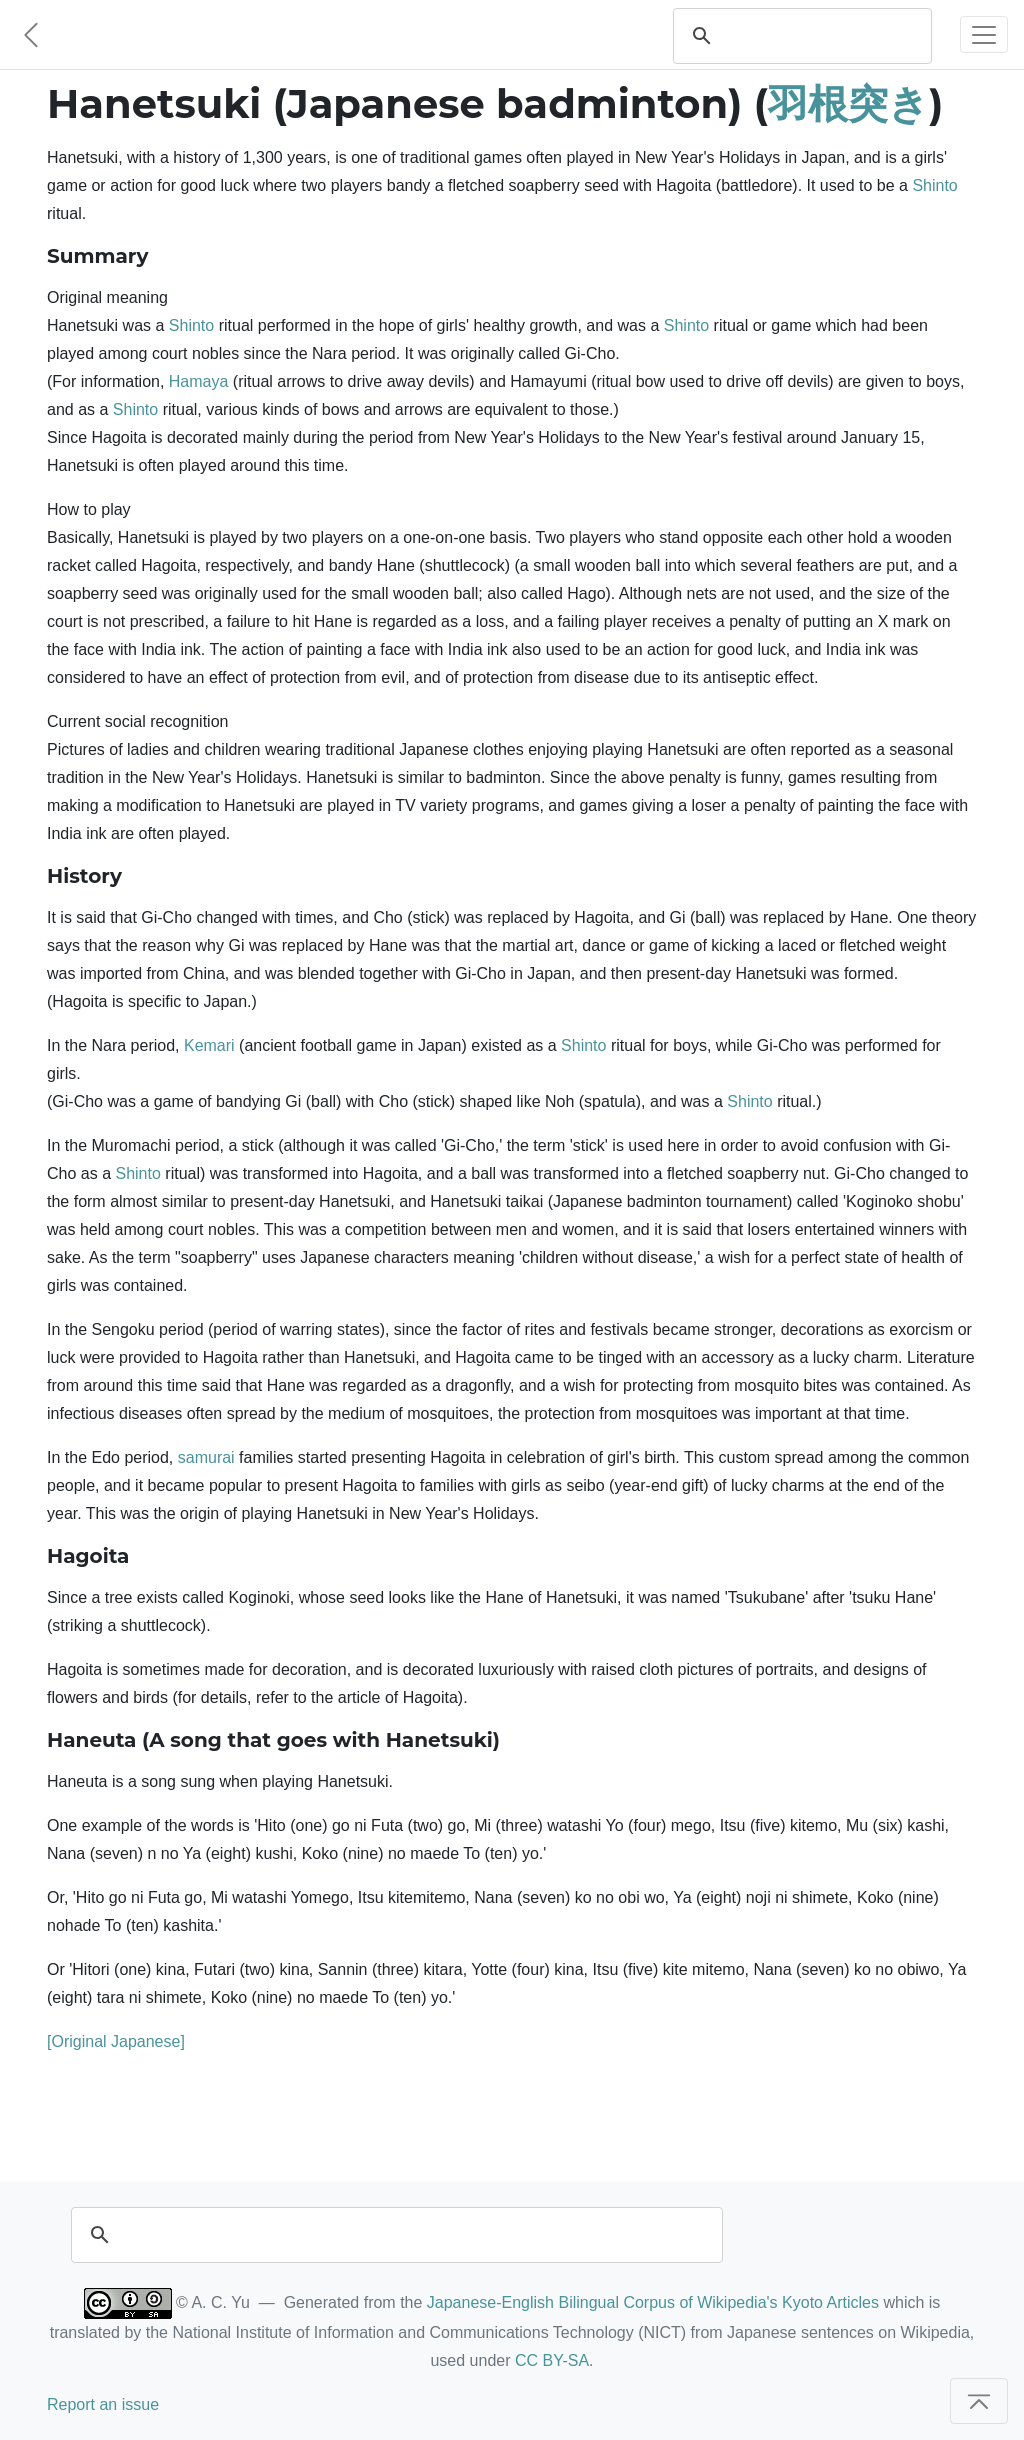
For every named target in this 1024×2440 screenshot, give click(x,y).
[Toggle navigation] (984, 34)
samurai (206, 1457)
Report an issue (103, 2404)
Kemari (209, 1045)
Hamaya (199, 381)
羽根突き (848, 103)
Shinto (934, 185)
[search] (821, 36)
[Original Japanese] (116, 2041)
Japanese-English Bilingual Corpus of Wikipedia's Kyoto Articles (653, 2302)
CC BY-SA (552, 2360)
